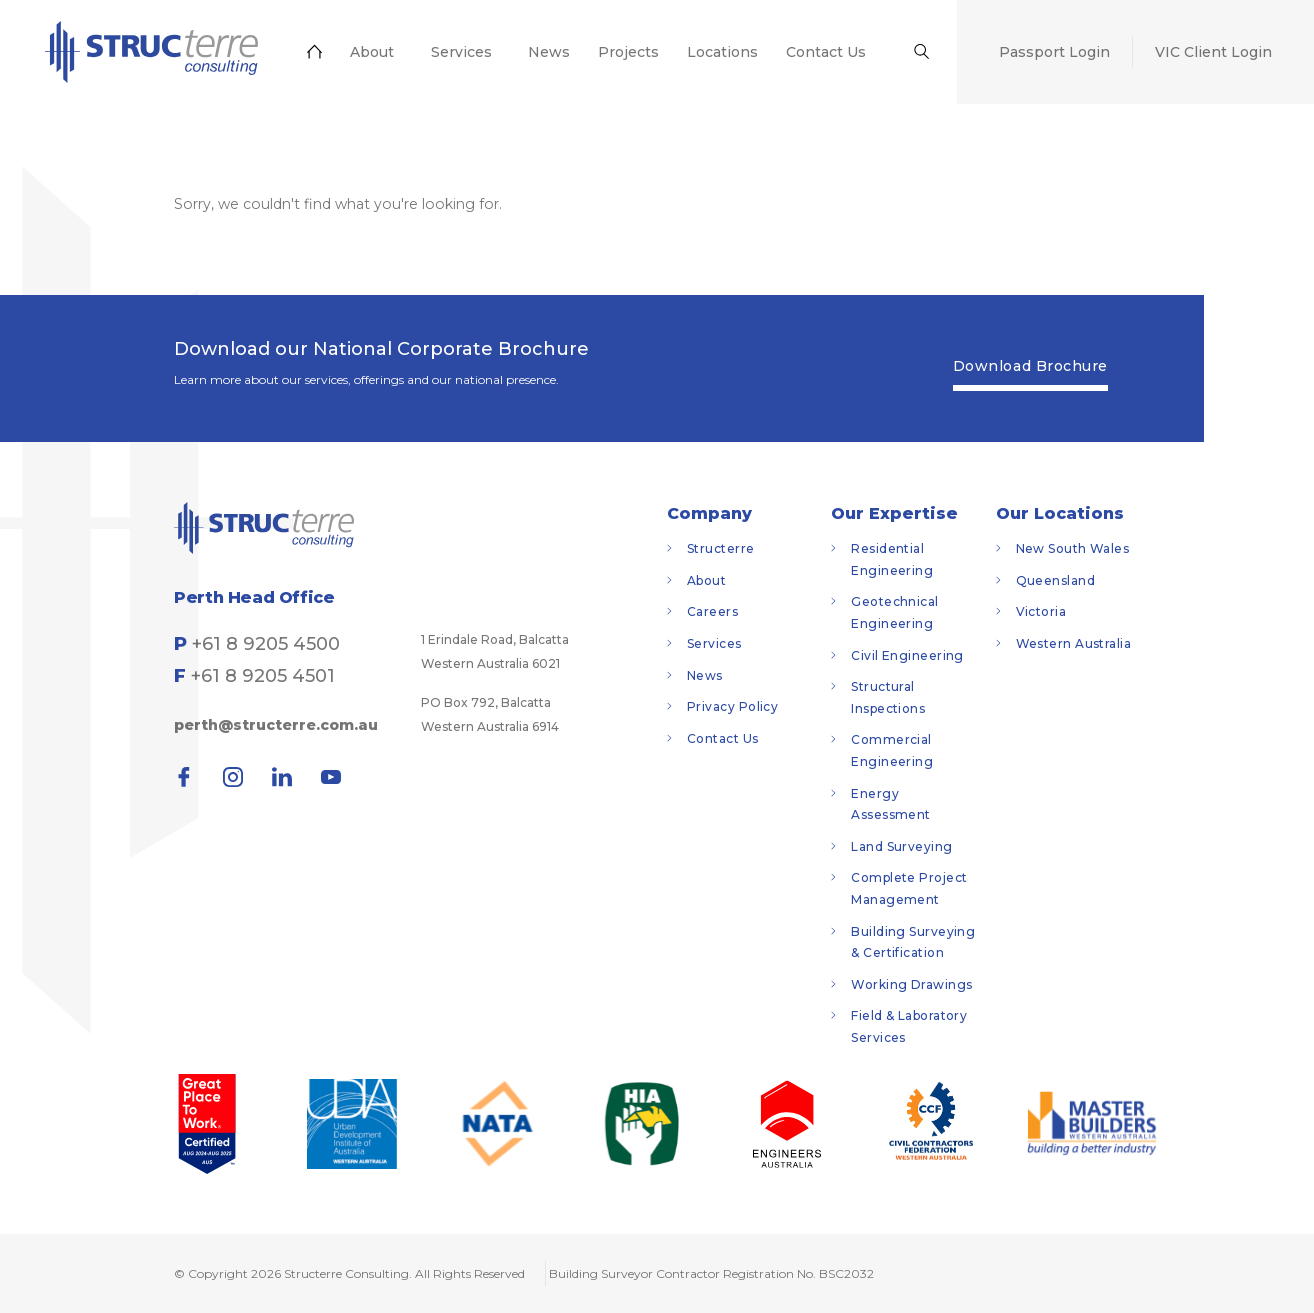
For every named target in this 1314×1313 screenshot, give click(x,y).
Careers (712, 611)
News (705, 675)
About (706, 580)
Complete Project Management (909, 888)
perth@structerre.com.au (276, 725)
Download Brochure (1030, 366)
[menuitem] (146, 57)
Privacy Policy (732, 706)
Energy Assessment (891, 804)
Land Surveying (901, 846)
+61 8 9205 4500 (266, 644)
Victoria (1041, 611)
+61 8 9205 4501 (263, 676)
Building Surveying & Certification (913, 942)
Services (714, 643)
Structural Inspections (888, 697)
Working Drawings (911, 984)
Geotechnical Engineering (894, 612)
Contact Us (723, 738)
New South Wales (1073, 548)
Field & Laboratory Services (909, 1026)
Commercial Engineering (892, 750)
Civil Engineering (907, 655)
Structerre (721, 548)
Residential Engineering (892, 559)
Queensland (1056, 580)
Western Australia (1074, 643)
